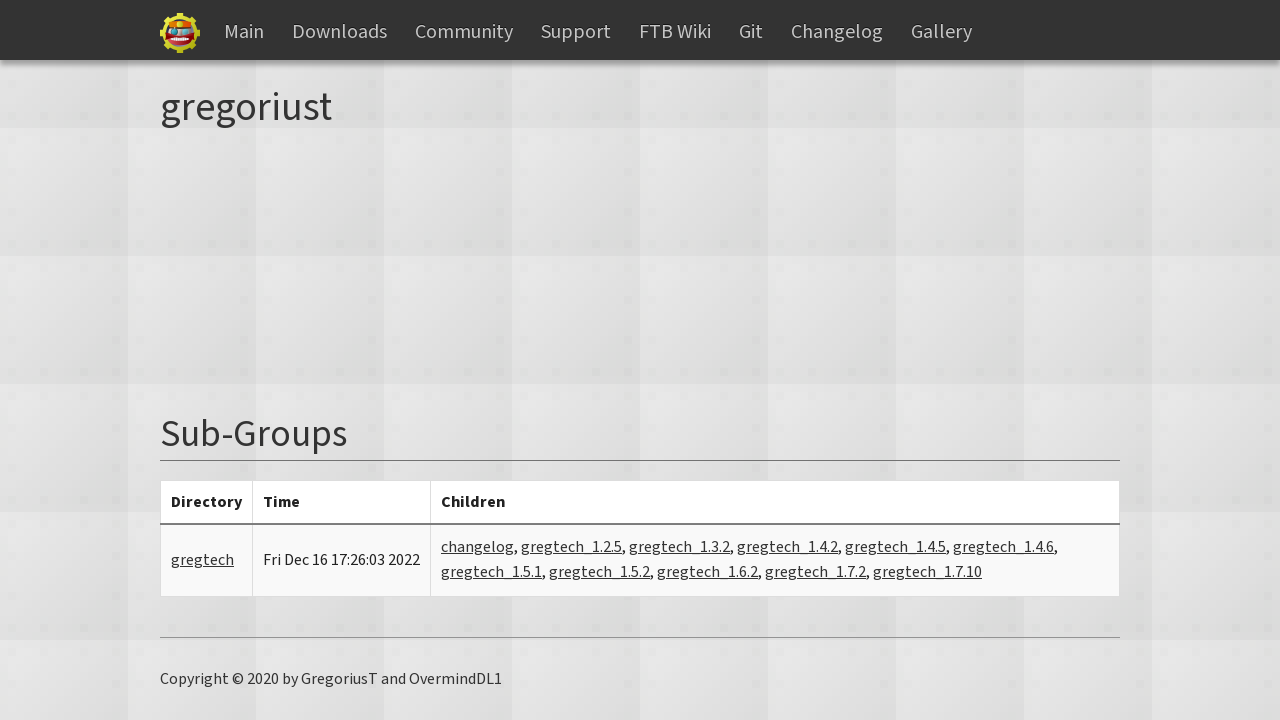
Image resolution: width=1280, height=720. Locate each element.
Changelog (837, 32)
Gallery (941, 32)
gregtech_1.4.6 (1003, 547)
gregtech (202, 560)
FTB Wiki (675, 32)
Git (751, 32)
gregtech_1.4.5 (895, 547)
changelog (477, 547)
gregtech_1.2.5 (571, 547)
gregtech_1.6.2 (707, 572)
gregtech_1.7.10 (927, 572)
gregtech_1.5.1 (491, 572)
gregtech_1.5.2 (599, 572)
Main (244, 32)
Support (576, 32)
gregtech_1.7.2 (815, 572)
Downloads (339, 32)
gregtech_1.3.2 (679, 547)
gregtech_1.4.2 (787, 547)
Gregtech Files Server (180, 33)
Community (464, 32)
